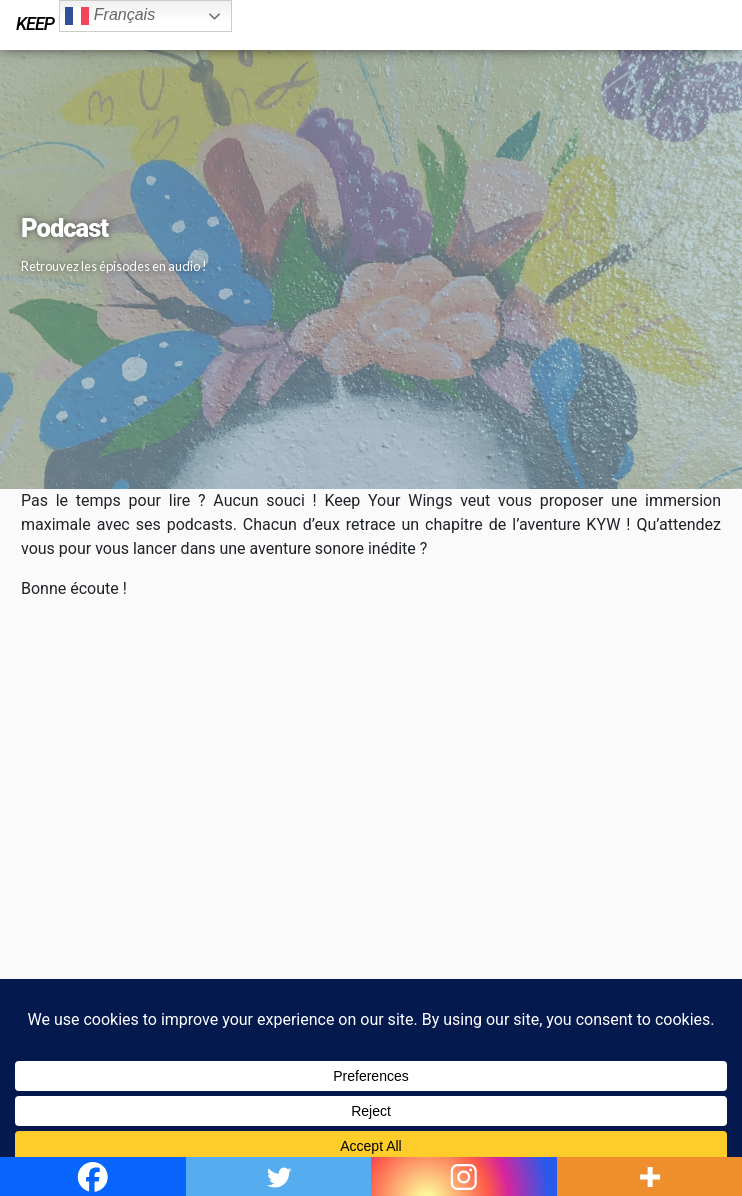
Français (110, 16)
